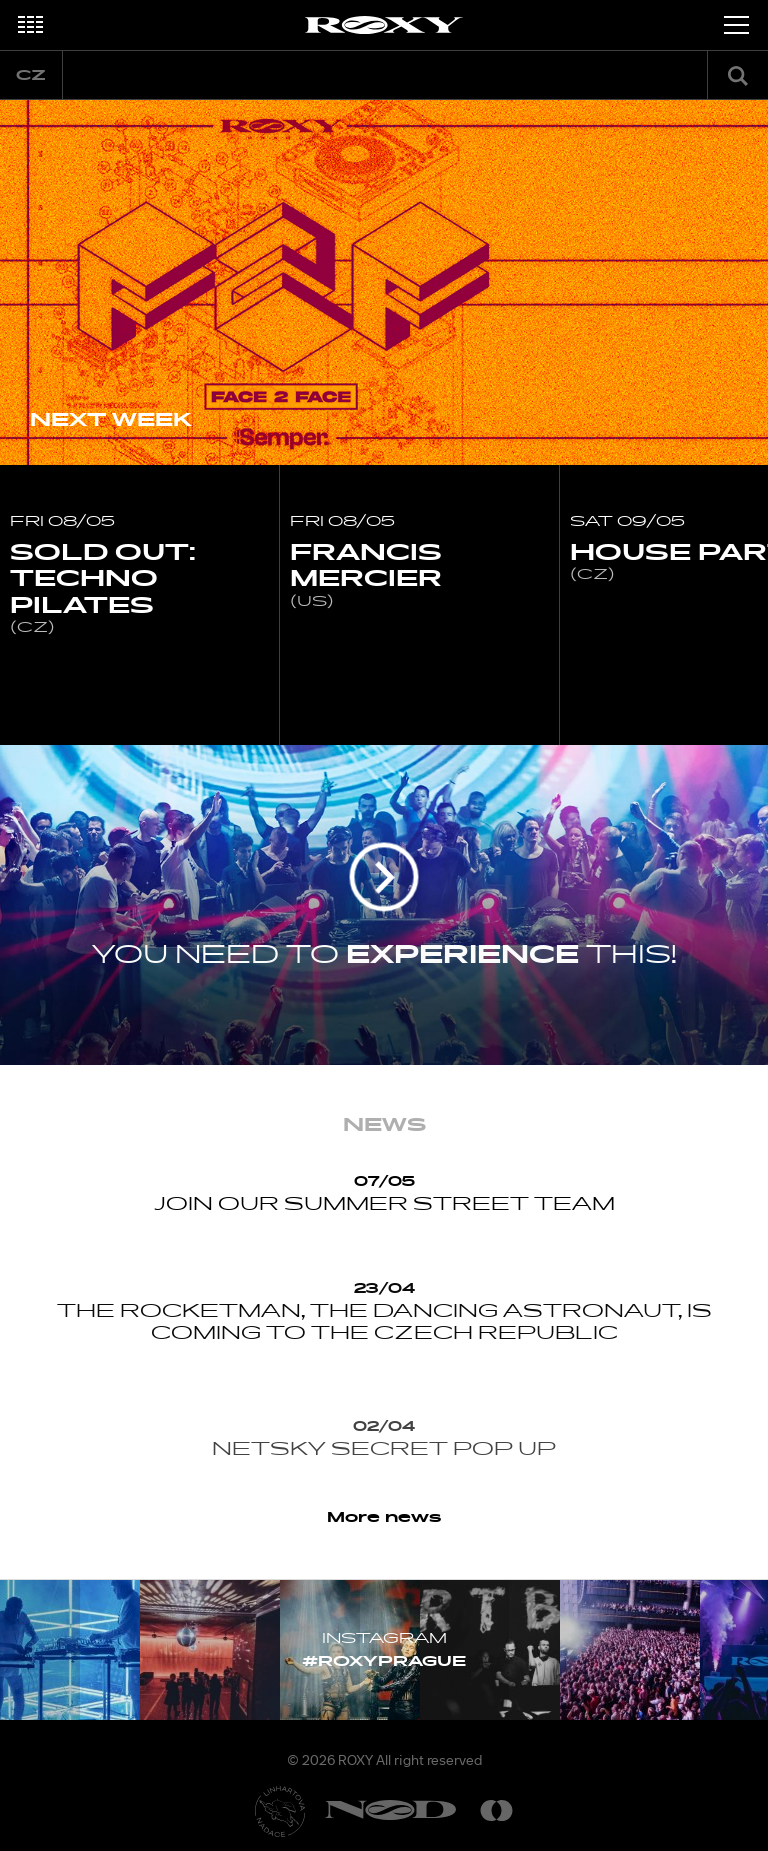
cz (31, 75)
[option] (384, 282)
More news (384, 1517)
